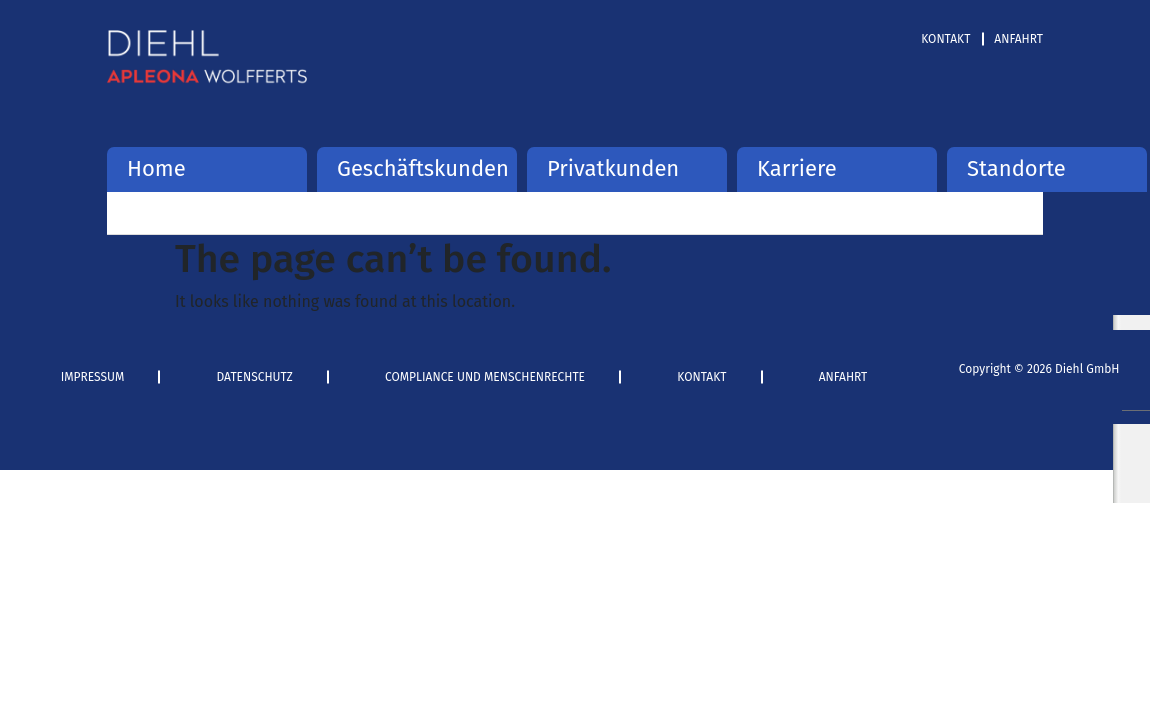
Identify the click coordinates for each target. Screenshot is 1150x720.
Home (156, 168)
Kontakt (945, 39)
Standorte (1016, 168)
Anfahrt (1018, 39)
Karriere (797, 168)
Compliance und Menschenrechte (485, 377)
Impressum (93, 377)
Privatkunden (613, 168)
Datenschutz (255, 377)
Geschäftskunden (417, 168)
